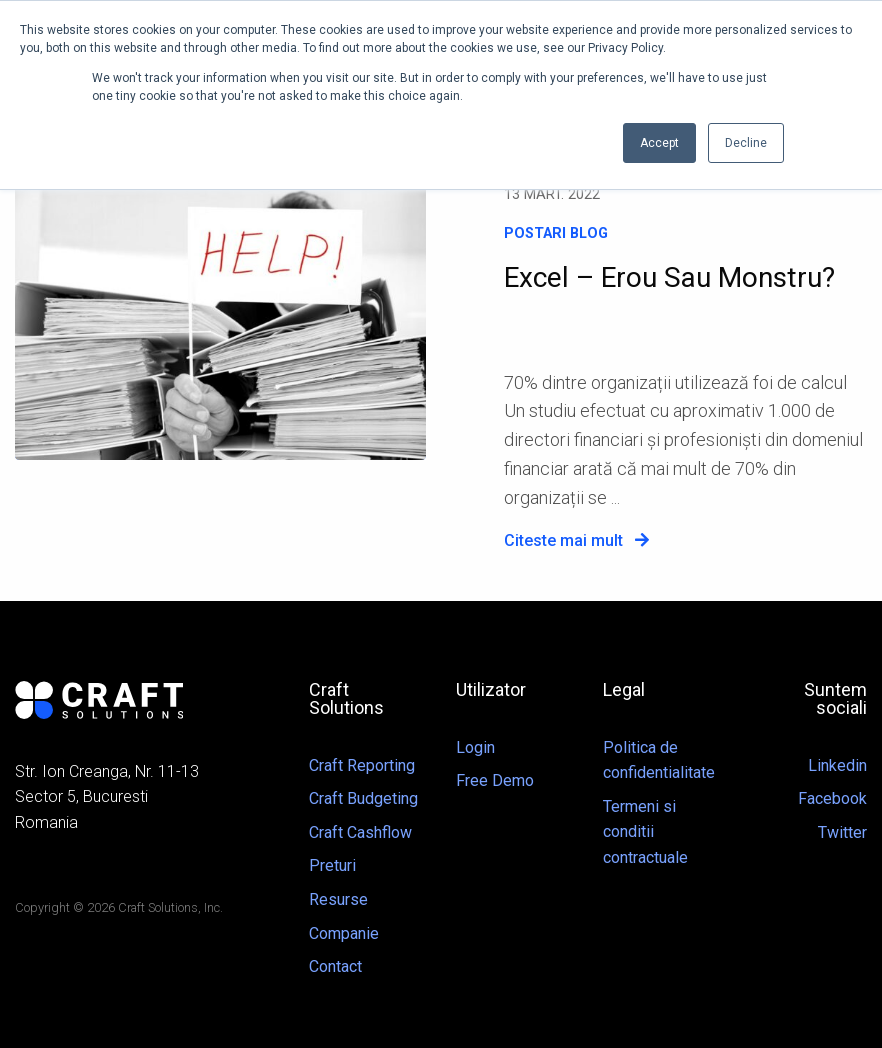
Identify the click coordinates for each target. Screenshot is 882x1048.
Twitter (842, 832)
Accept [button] (659, 143)
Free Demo (495, 780)
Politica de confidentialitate (659, 760)
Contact (335, 966)
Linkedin (837, 765)
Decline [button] (746, 143)
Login (475, 747)
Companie (344, 933)
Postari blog (556, 233)
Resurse (338, 899)
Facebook (832, 798)
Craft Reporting (362, 765)
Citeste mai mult (576, 540)
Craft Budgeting (363, 798)
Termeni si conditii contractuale (645, 832)
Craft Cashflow (360, 832)
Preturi (332, 865)
